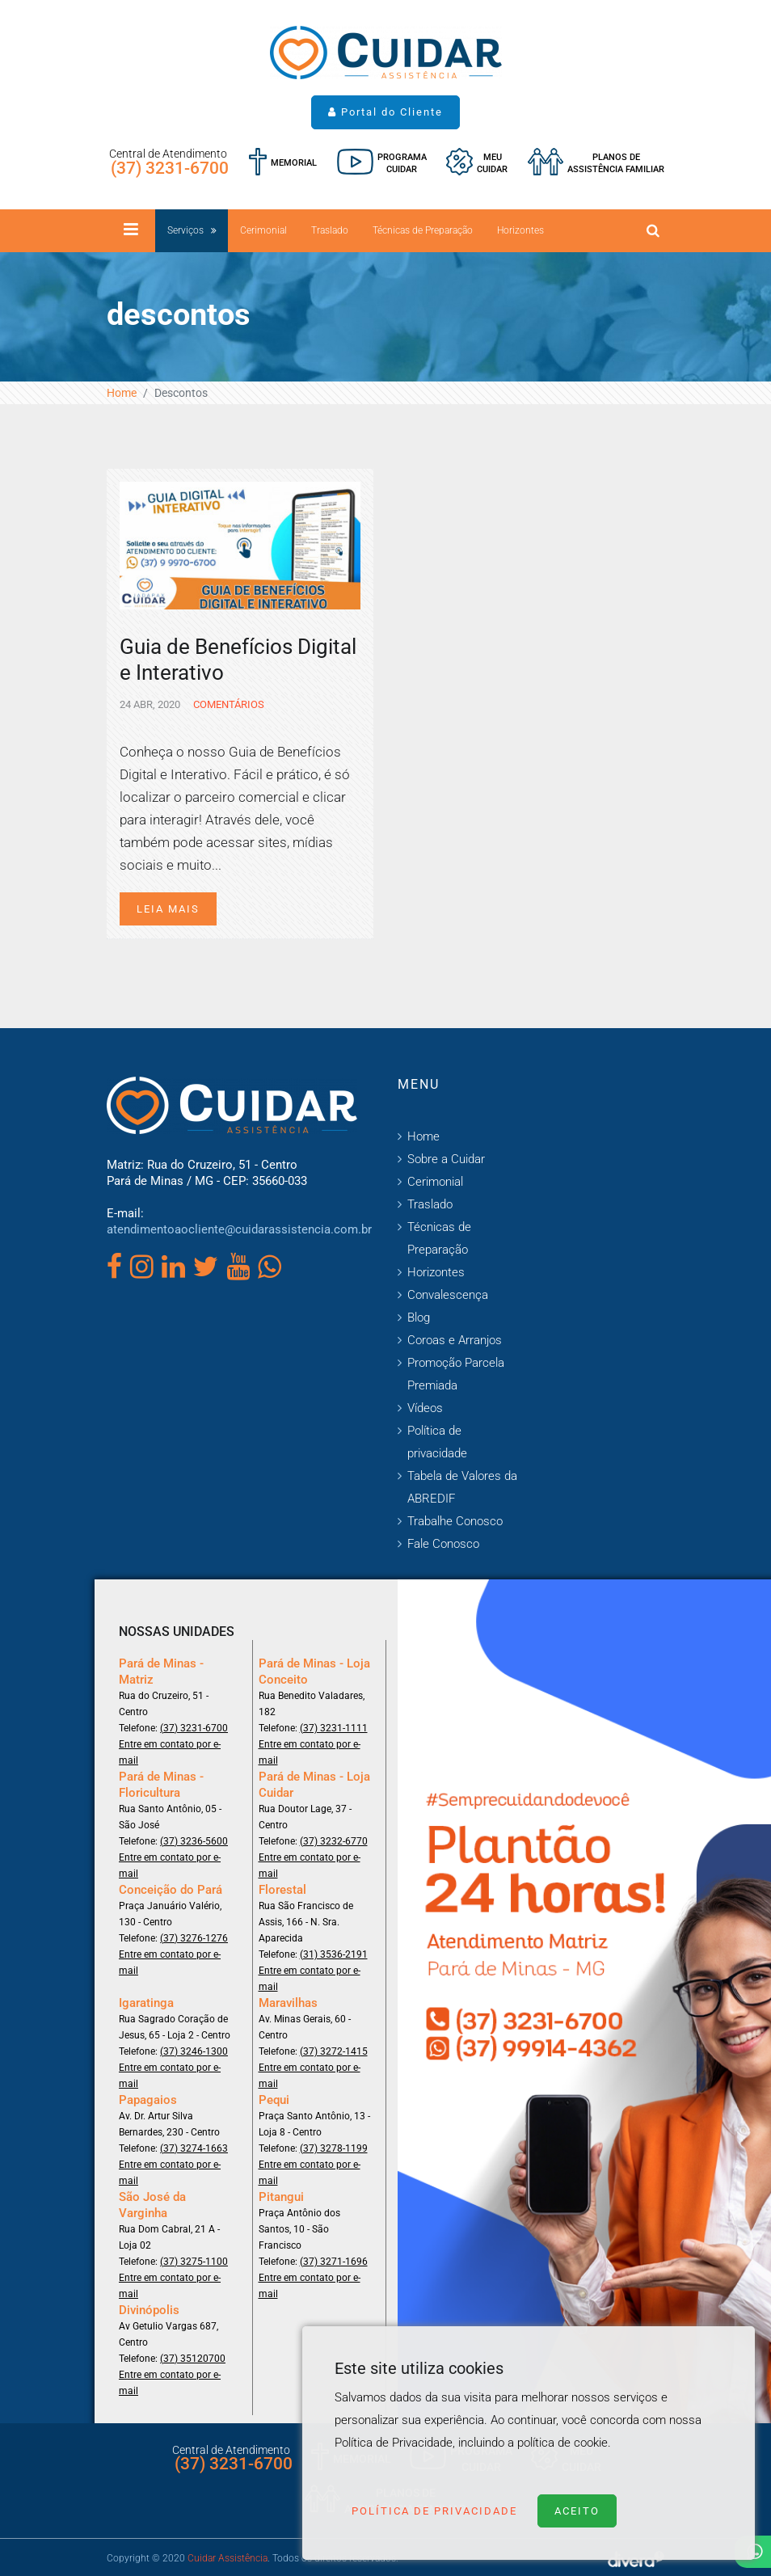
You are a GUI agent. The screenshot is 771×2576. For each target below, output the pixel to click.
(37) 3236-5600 (194, 1841)
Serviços (185, 230)
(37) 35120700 (192, 2358)
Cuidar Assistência (227, 2558)
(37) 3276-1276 (194, 1938)
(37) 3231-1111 (334, 1728)
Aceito (577, 2511)
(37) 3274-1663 (194, 2148)
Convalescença (447, 1295)
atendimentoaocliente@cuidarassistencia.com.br (239, 1229)
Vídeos (425, 1408)
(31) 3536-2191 (334, 1954)
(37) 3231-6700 (170, 168)
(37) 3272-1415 (334, 2051)
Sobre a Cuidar (446, 1159)
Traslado (329, 230)
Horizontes (520, 230)
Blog (418, 1317)
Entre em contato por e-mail (170, 1752)
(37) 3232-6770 (334, 1841)
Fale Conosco (443, 1544)
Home (122, 392)
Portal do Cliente (385, 112)
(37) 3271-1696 (334, 2261)
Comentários (227, 704)
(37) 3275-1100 (194, 2261)
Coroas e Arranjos (454, 1340)
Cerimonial (263, 230)
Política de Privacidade (434, 2511)
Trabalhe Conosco (455, 1521)
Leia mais (168, 909)
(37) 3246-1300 (194, 2051)
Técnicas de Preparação (423, 230)
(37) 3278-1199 (334, 2148)
